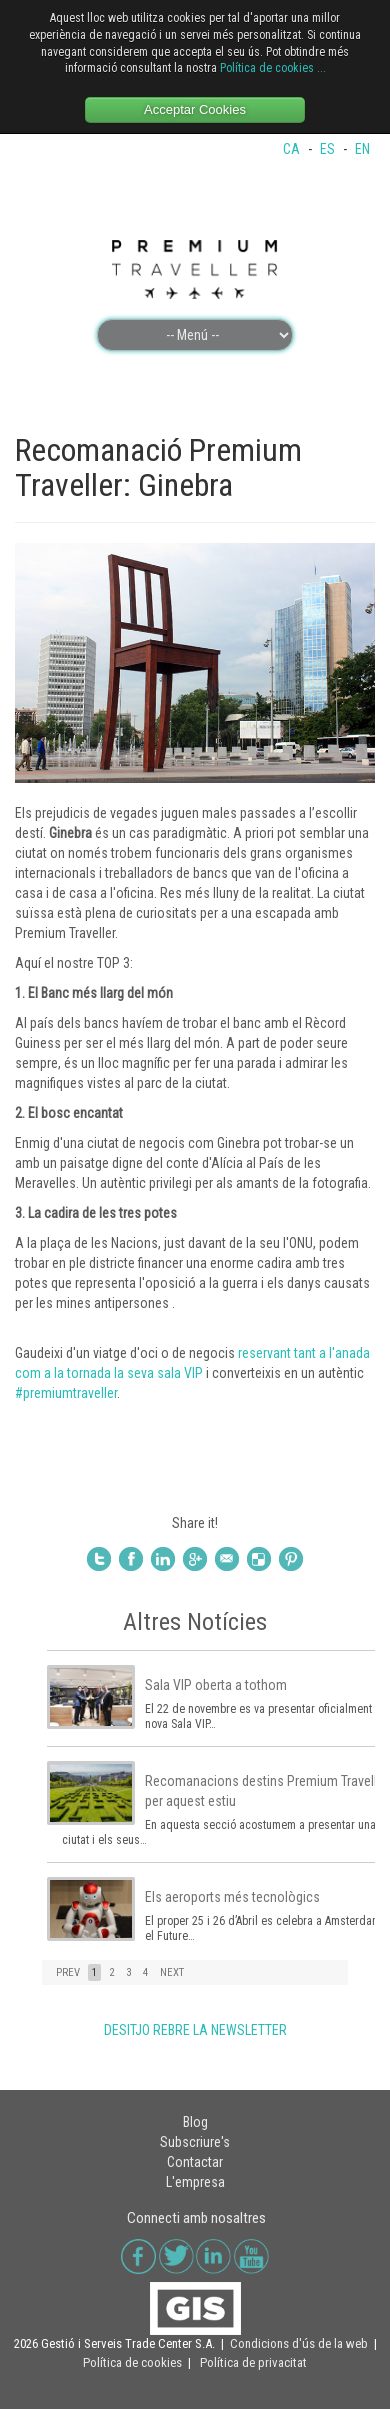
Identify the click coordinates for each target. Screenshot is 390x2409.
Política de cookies (267, 68)
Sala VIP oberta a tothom (216, 1685)
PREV (68, 1972)
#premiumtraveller (66, 1393)
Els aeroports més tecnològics (232, 1897)
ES (329, 149)
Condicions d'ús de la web (299, 2343)
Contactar (195, 2162)
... (321, 68)
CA (293, 149)
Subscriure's (195, 2142)
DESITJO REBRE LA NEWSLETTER (195, 2030)
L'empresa (195, 2182)
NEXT (172, 1972)
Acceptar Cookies (195, 109)
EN (362, 149)
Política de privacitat (253, 2362)
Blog (195, 2122)
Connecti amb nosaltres (196, 2218)
